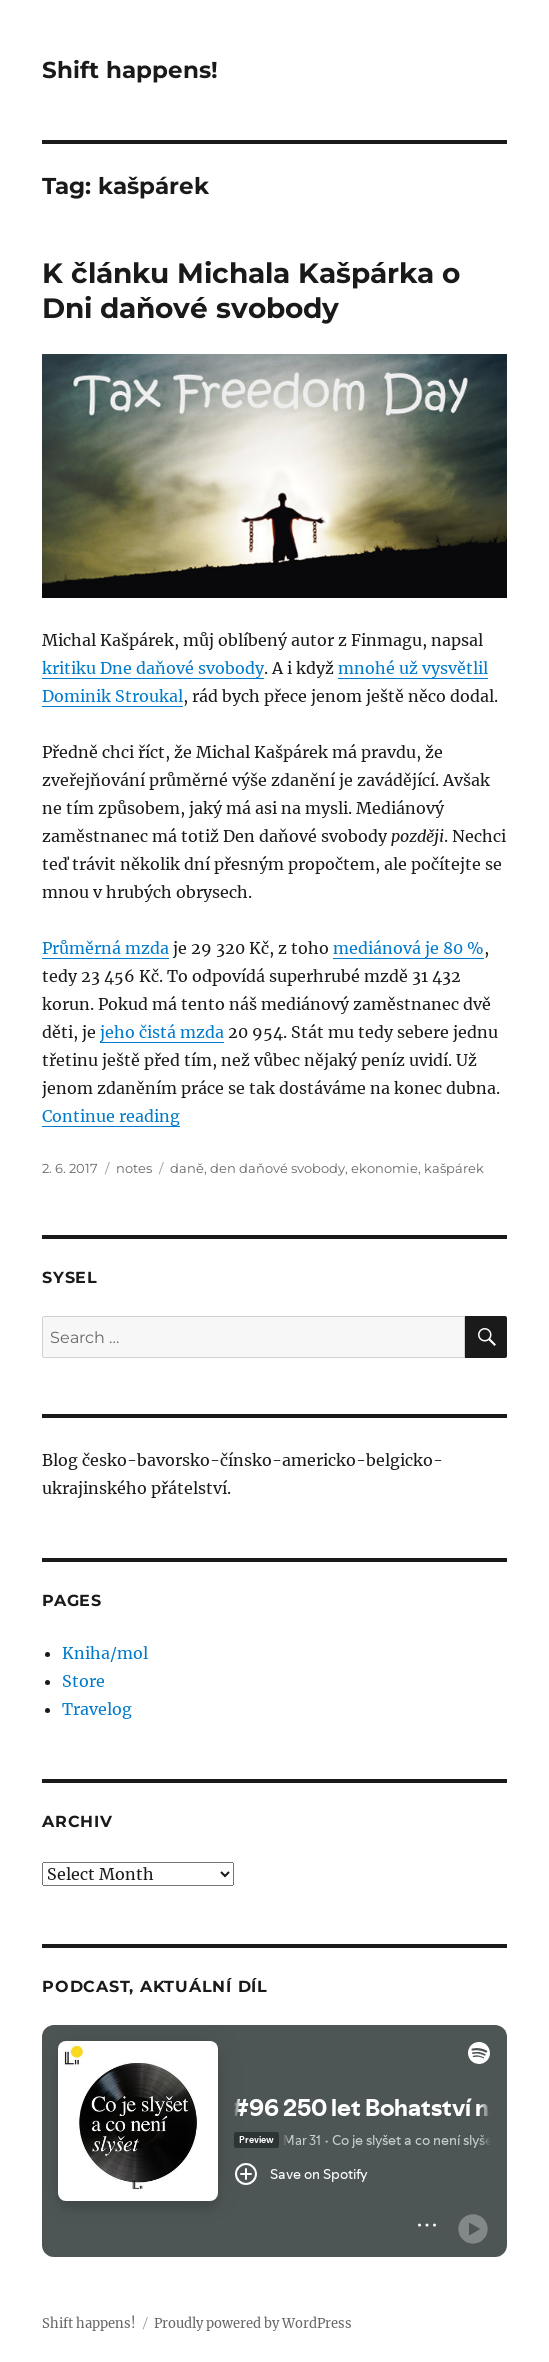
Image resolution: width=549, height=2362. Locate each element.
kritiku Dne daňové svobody (153, 668)
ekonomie (384, 1168)
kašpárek (454, 1168)
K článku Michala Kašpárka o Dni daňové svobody (251, 290)
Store (83, 1681)
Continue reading (111, 1116)
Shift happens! (130, 70)
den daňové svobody (277, 1168)
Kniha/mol (105, 1653)
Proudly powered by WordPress (253, 2323)
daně (187, 1168)
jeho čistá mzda (162, 1032)
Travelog (97, 1709)
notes (134, 1168)
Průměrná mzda (105, 948)
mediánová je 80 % (408, 948)
